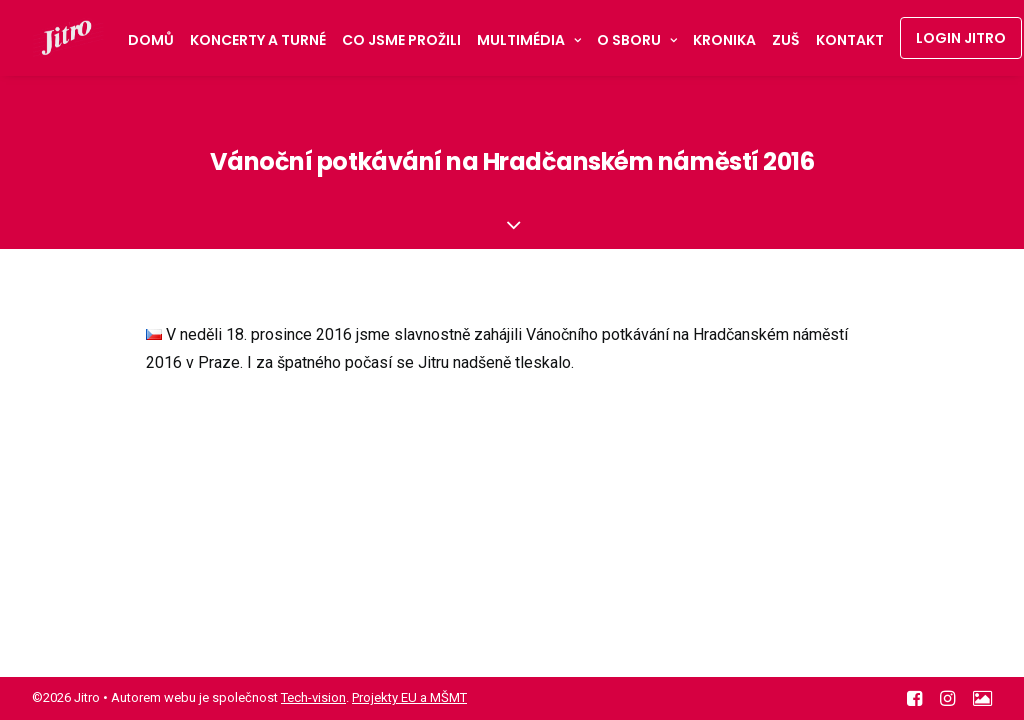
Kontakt (850, 40)
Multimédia (529, 40)
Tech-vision (313, 697)
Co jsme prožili (401, 40)
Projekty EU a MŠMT (409, 697)
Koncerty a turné (258, 40)
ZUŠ (786, 40)
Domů (151, 40)
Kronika (724, 40)
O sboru (637, 40)
